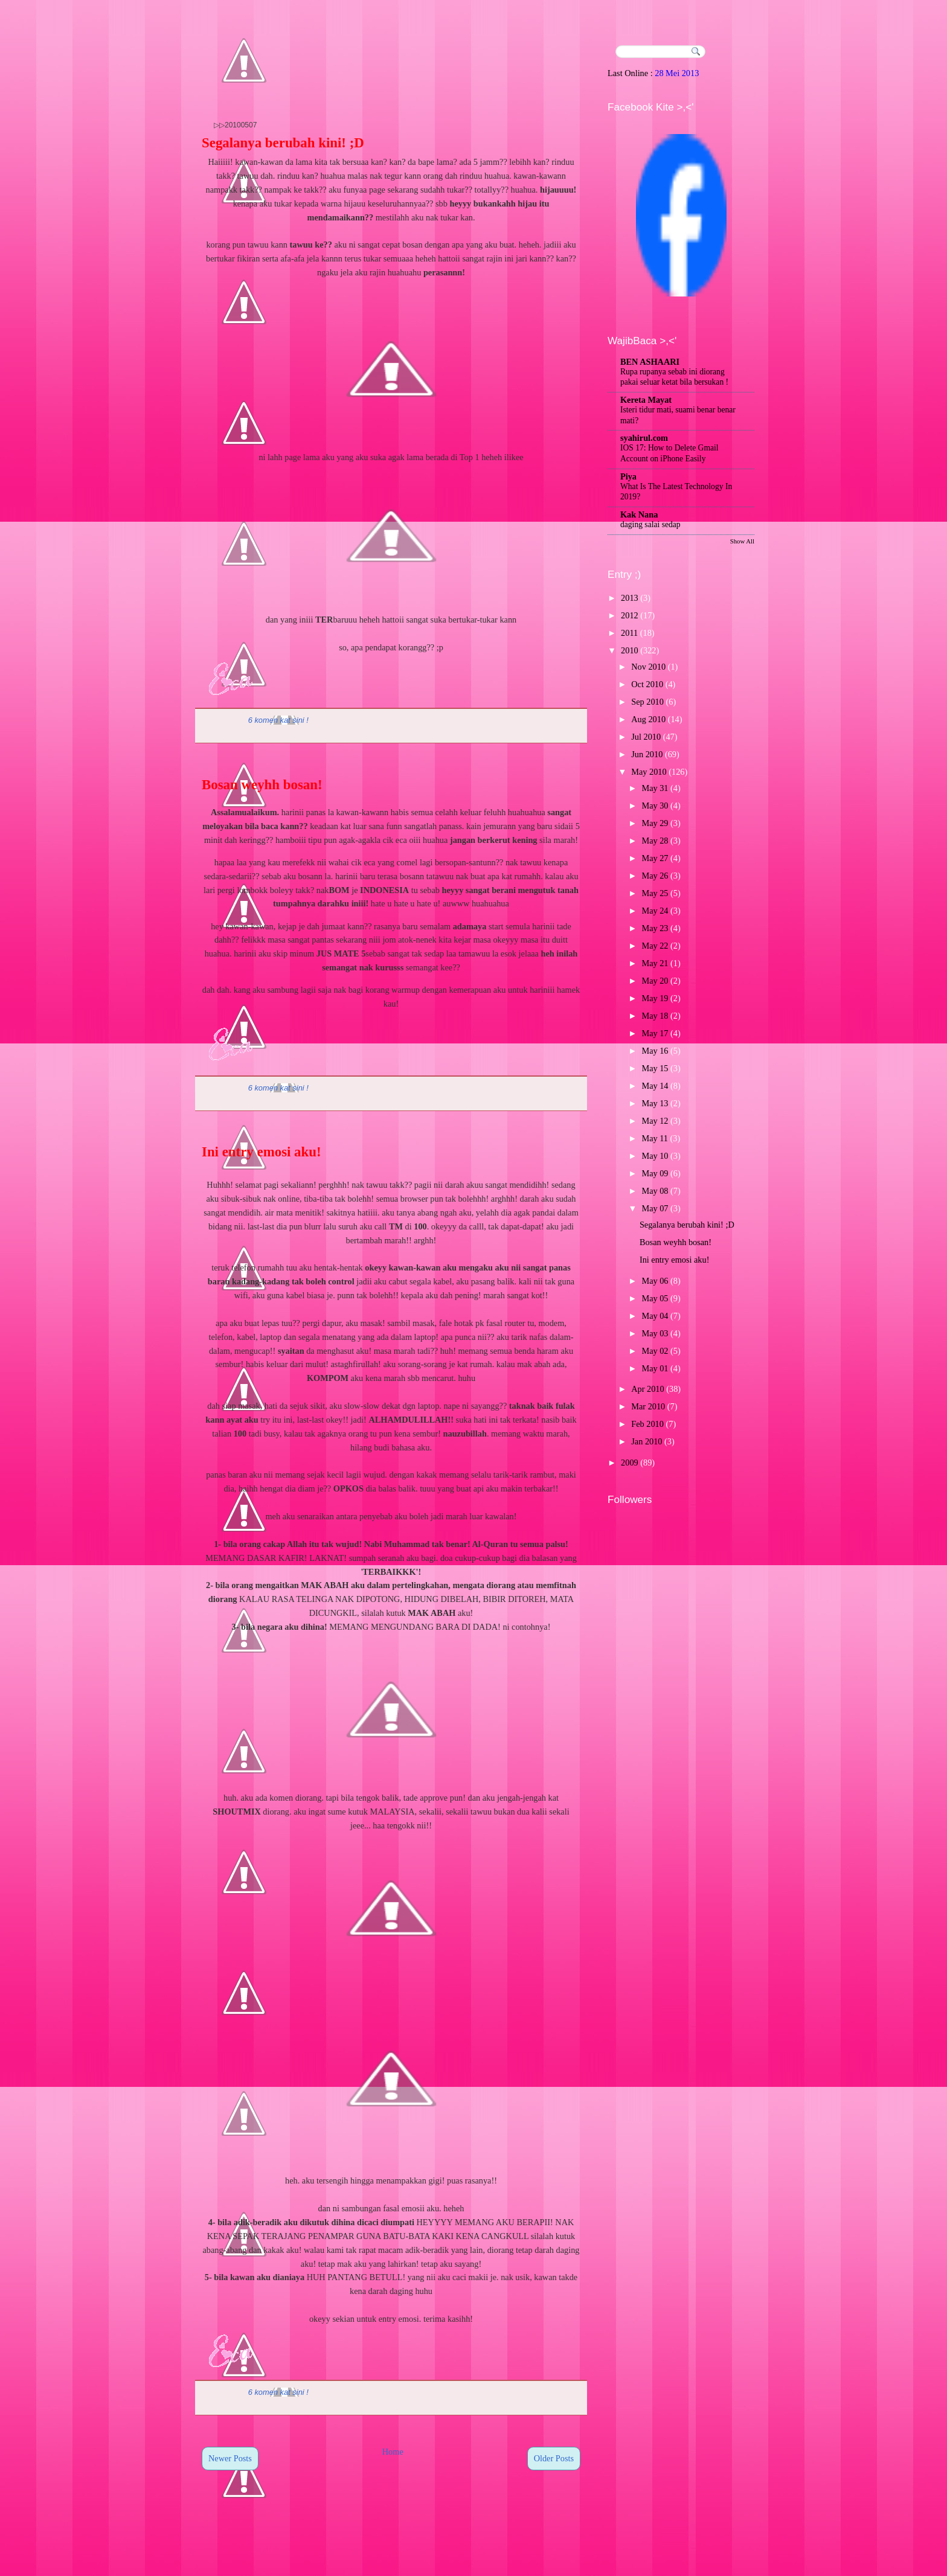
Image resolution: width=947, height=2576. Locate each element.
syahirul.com (644, 438)
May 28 (654, 840)
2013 (629, 598)
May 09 (654, 1173)
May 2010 (648, 772)
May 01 (654, 1368)
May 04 (654, 1316)
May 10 (654, 1156)
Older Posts (554, 2458)
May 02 (654, 1351)
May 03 (654, 1333)
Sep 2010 (647, 701)
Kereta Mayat (646, 400)
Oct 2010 (647, 684)
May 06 (654, 1281)
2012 (629, 615)
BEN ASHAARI (649, 362)
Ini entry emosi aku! (261, 1151)
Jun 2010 (647, 754)
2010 (629, 650)
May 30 (654, 805)
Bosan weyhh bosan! (262, 784)
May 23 (654, 928)
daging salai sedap (650, 524)
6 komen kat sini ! (278, 720)
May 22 (654, 945)
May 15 (654, 1068)
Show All (742, 541)
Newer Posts (230, 2458)
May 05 (654, 1298)
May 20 (654, 980)
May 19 (654, 998)
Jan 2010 (646, 1441)
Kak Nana (639, 514)
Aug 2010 (648, 719)
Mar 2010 (648, 1406)
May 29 (654, 823)
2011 (629, 633)
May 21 (654, 963)
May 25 (654, 893)
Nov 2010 (648, 666)
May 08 (654, 1191)
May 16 (654, 1051)
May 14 (654, 1086)
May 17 (654, 1033)
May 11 (654, 1138)
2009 (629, 1462)
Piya (628, 476)
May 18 (654, 1015)
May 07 (654, 1208)
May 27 (654, 858)
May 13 (654, 1103)
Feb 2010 (647, 1424)
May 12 (654, 1121)
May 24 (654, 910)
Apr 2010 (647, 1389)
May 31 (654, 788)
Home (392, 2451)
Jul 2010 (646, 737)
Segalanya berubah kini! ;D (283, 142)
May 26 (654, 875)
